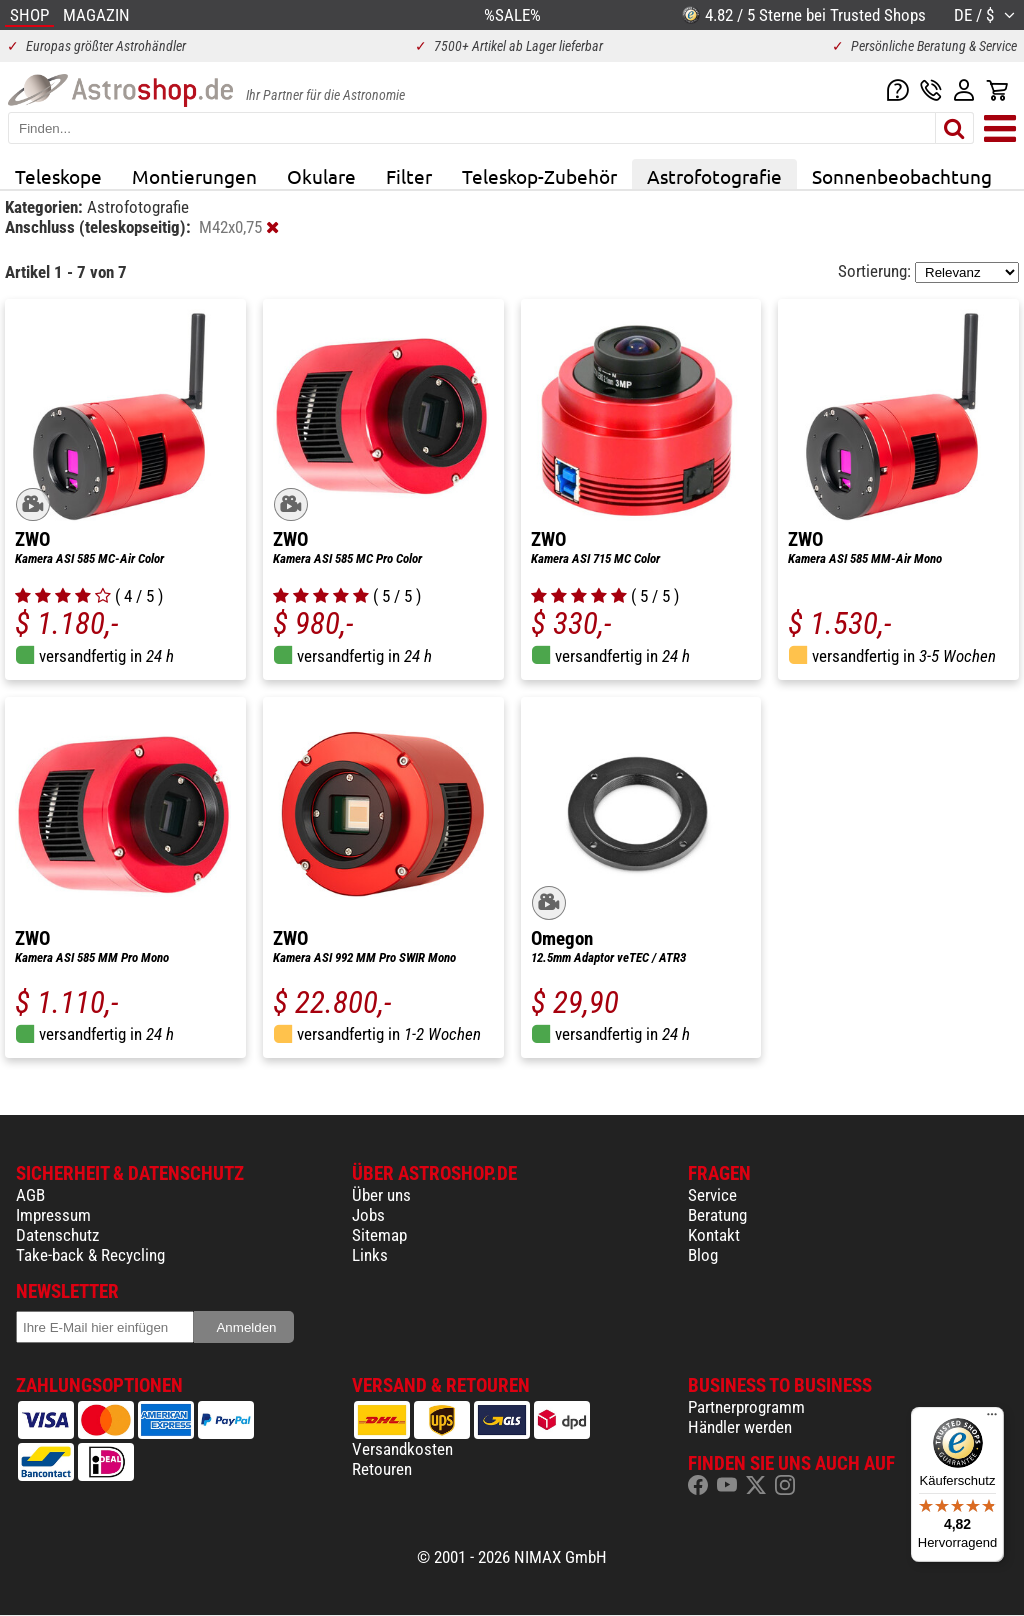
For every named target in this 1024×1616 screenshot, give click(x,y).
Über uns (381, 1195)
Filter (409, 176)
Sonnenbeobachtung (902, 176)
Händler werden (740, 1427)
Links (370, 1255)
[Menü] (992, 1419)
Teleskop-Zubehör (539, 176)
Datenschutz (57, 1235)
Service (712, 1195)
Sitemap (379, 1235)
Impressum (53, 1215)
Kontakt (714, 1235)
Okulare (321, 176)
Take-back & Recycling (90, 1255)
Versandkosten (402, 1449)
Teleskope (58, 176)
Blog (703, 1255)
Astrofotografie (714, 176)
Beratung (717, 1215)
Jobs (368, 1215)
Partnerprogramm (746, 1407)
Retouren (382, 1469)
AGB (30, 1195)
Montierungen (194, 176)
